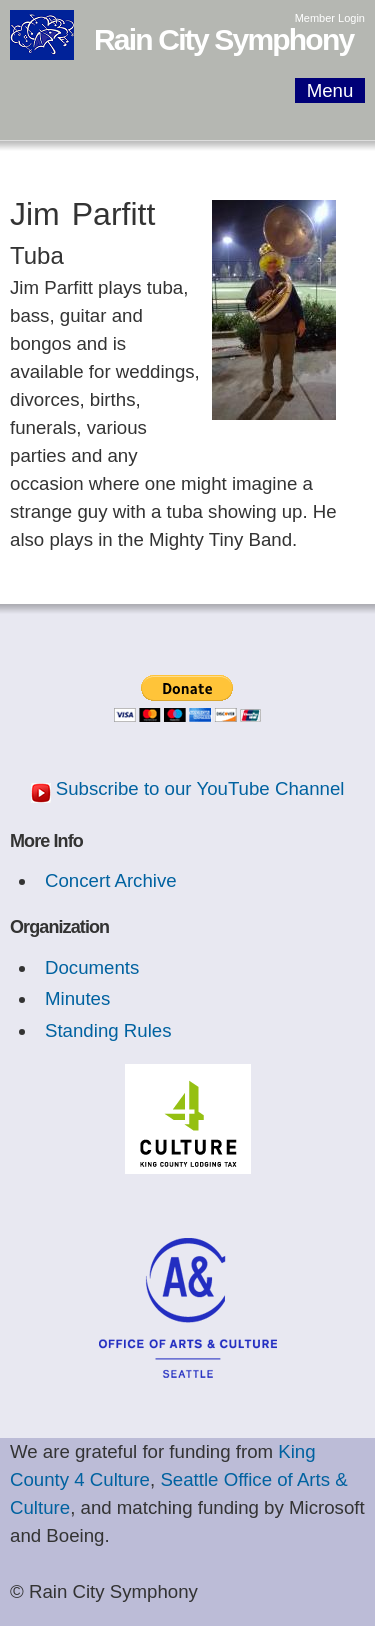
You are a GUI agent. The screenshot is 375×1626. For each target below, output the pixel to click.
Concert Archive (111, 880)
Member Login (330, 18)
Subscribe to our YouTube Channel (200, 788)
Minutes (77, 998)
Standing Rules (108, 1030)
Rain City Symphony (223, 39)
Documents (92, 967)
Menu (330, 90)
